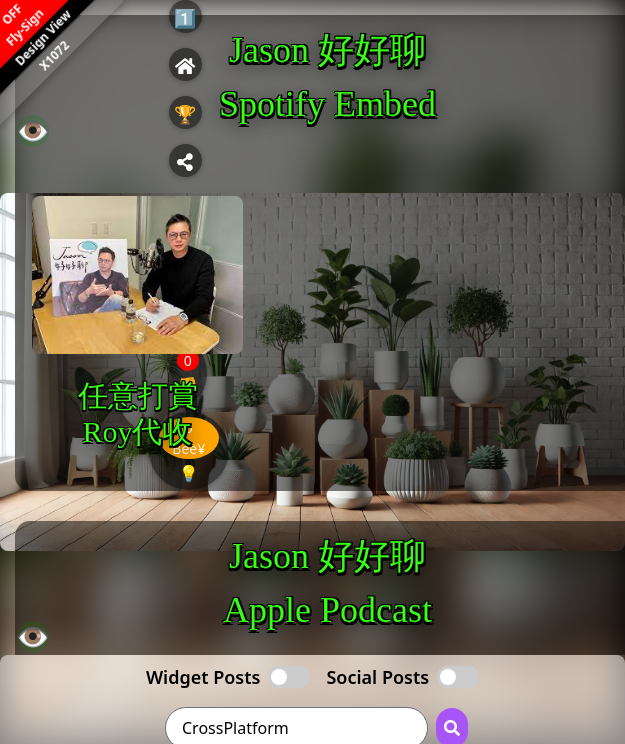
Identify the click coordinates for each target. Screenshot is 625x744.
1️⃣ (185, 18)
